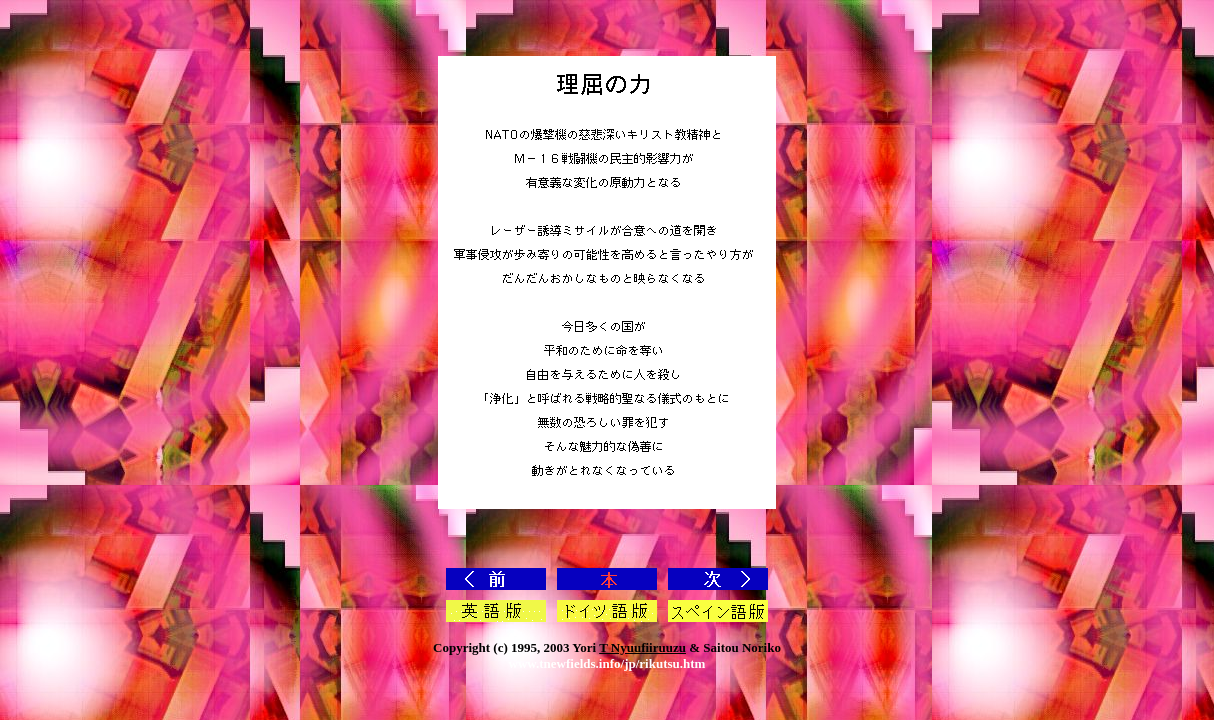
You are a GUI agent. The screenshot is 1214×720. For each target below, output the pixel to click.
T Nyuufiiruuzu (642, 647)
